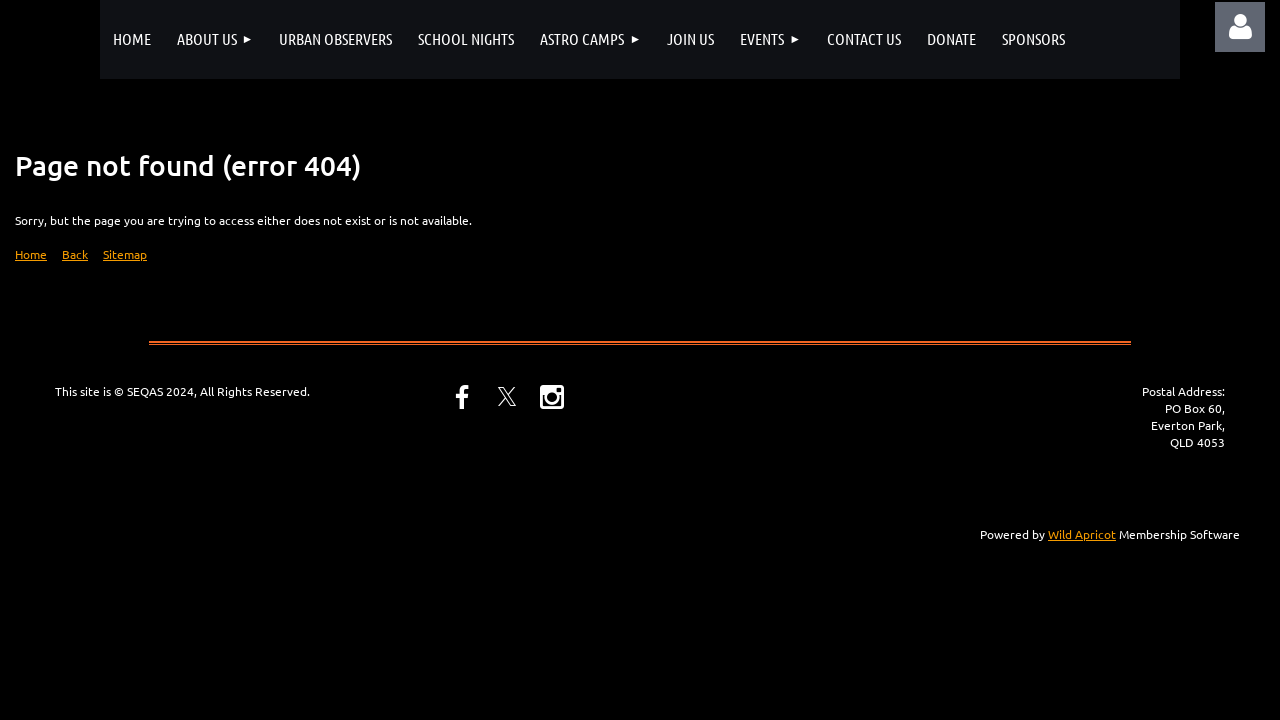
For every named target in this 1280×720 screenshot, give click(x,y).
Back (75, 254)
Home (31, 254)
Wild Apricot (1082, 534)
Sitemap (125, 254)
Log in (1240, 27)
